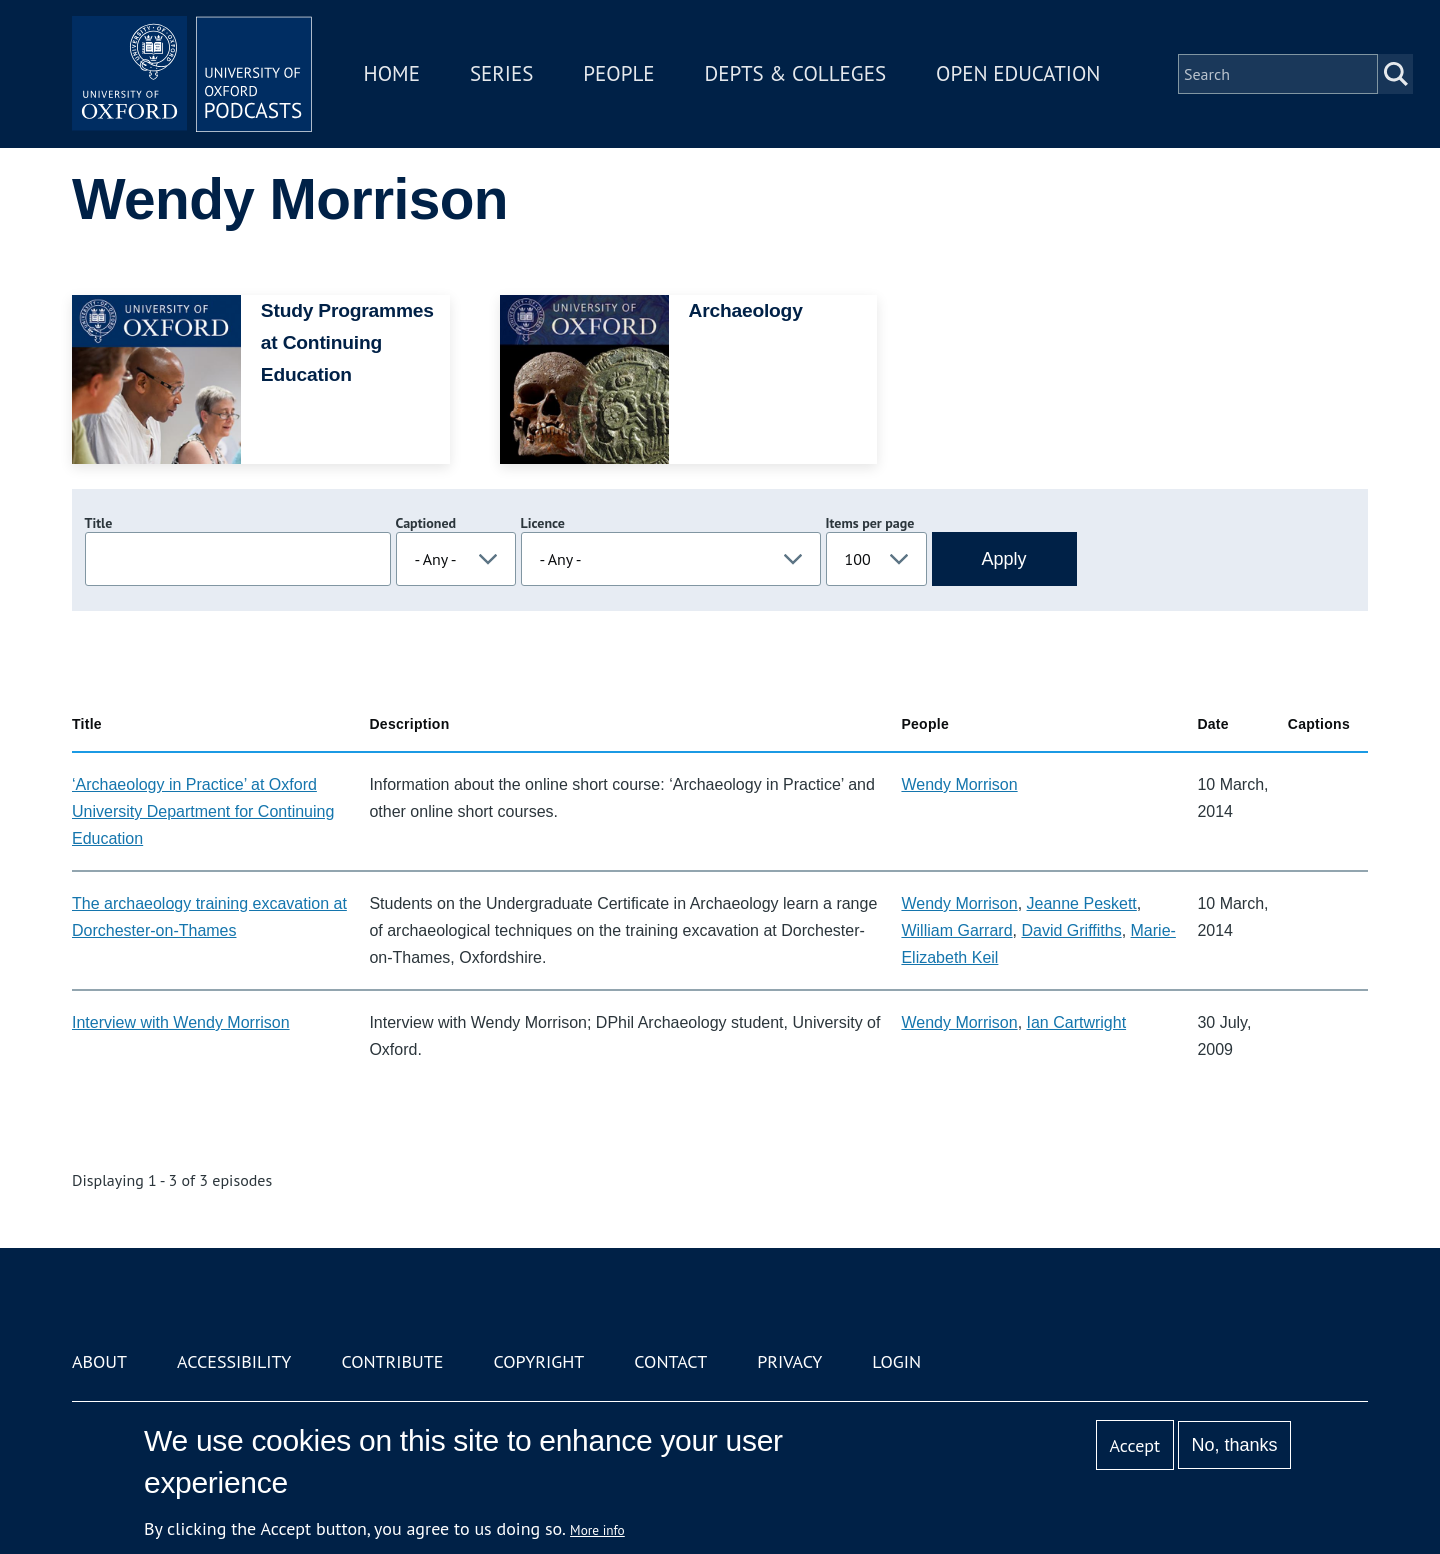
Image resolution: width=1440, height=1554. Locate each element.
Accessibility (234, 1361)
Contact (670, 1361)
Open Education (1018, 73)
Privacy (789, 1361)
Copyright (538, 1361)
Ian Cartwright (1077, 1022)
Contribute (392, 1361)
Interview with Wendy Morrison (181, 1022)
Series (501, 73)
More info (597, 1530)
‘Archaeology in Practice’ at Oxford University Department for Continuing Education (203, 811)
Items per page (870, 523)
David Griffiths (1071, 930)
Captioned (426, 523)
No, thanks (1234, 1445)
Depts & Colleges (796, 73)
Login (896, 1361)
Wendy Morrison (959, 784)
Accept (1134, 1445)
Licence (543, 523)
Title (99, 523)
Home (392, 73)
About (99, 1361)
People (618, 73)
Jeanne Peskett (1082, 903)
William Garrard (956, 930)
